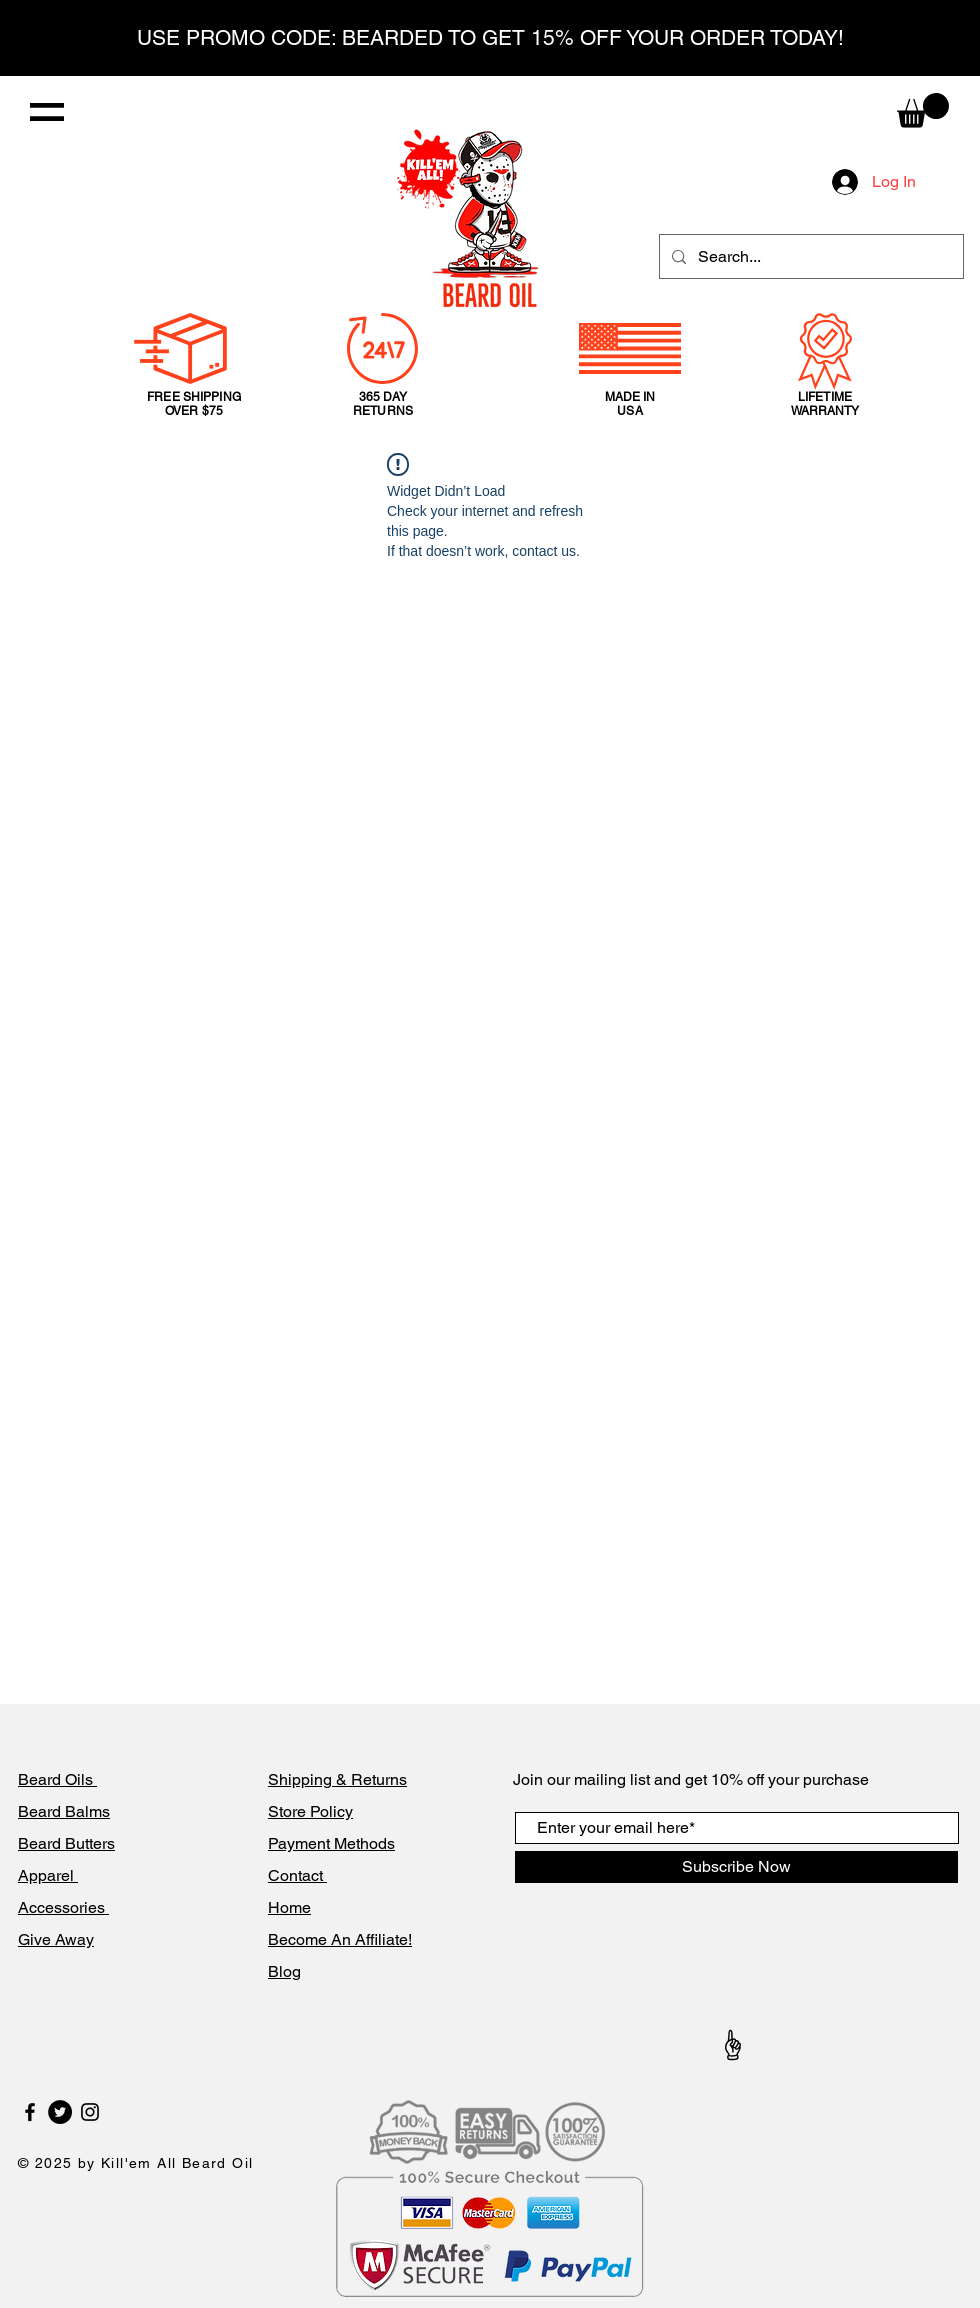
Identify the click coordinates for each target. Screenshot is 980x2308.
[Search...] (809, 256)
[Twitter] (60, 2112)
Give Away (56, 1939)
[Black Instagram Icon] (90, 2112)
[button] (47, 112)
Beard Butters (66, 1843)
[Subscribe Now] (736, 1867)
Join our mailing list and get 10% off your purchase (691, 1779)
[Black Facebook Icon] (30, 2112)
